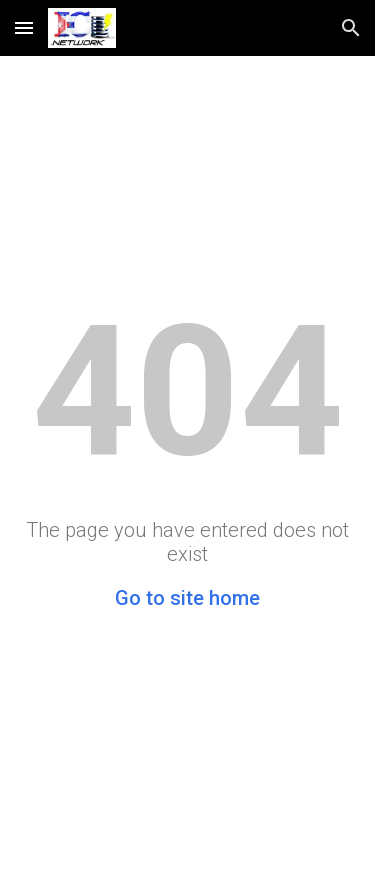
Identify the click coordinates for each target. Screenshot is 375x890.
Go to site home (187, 598)
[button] (24, 27)
